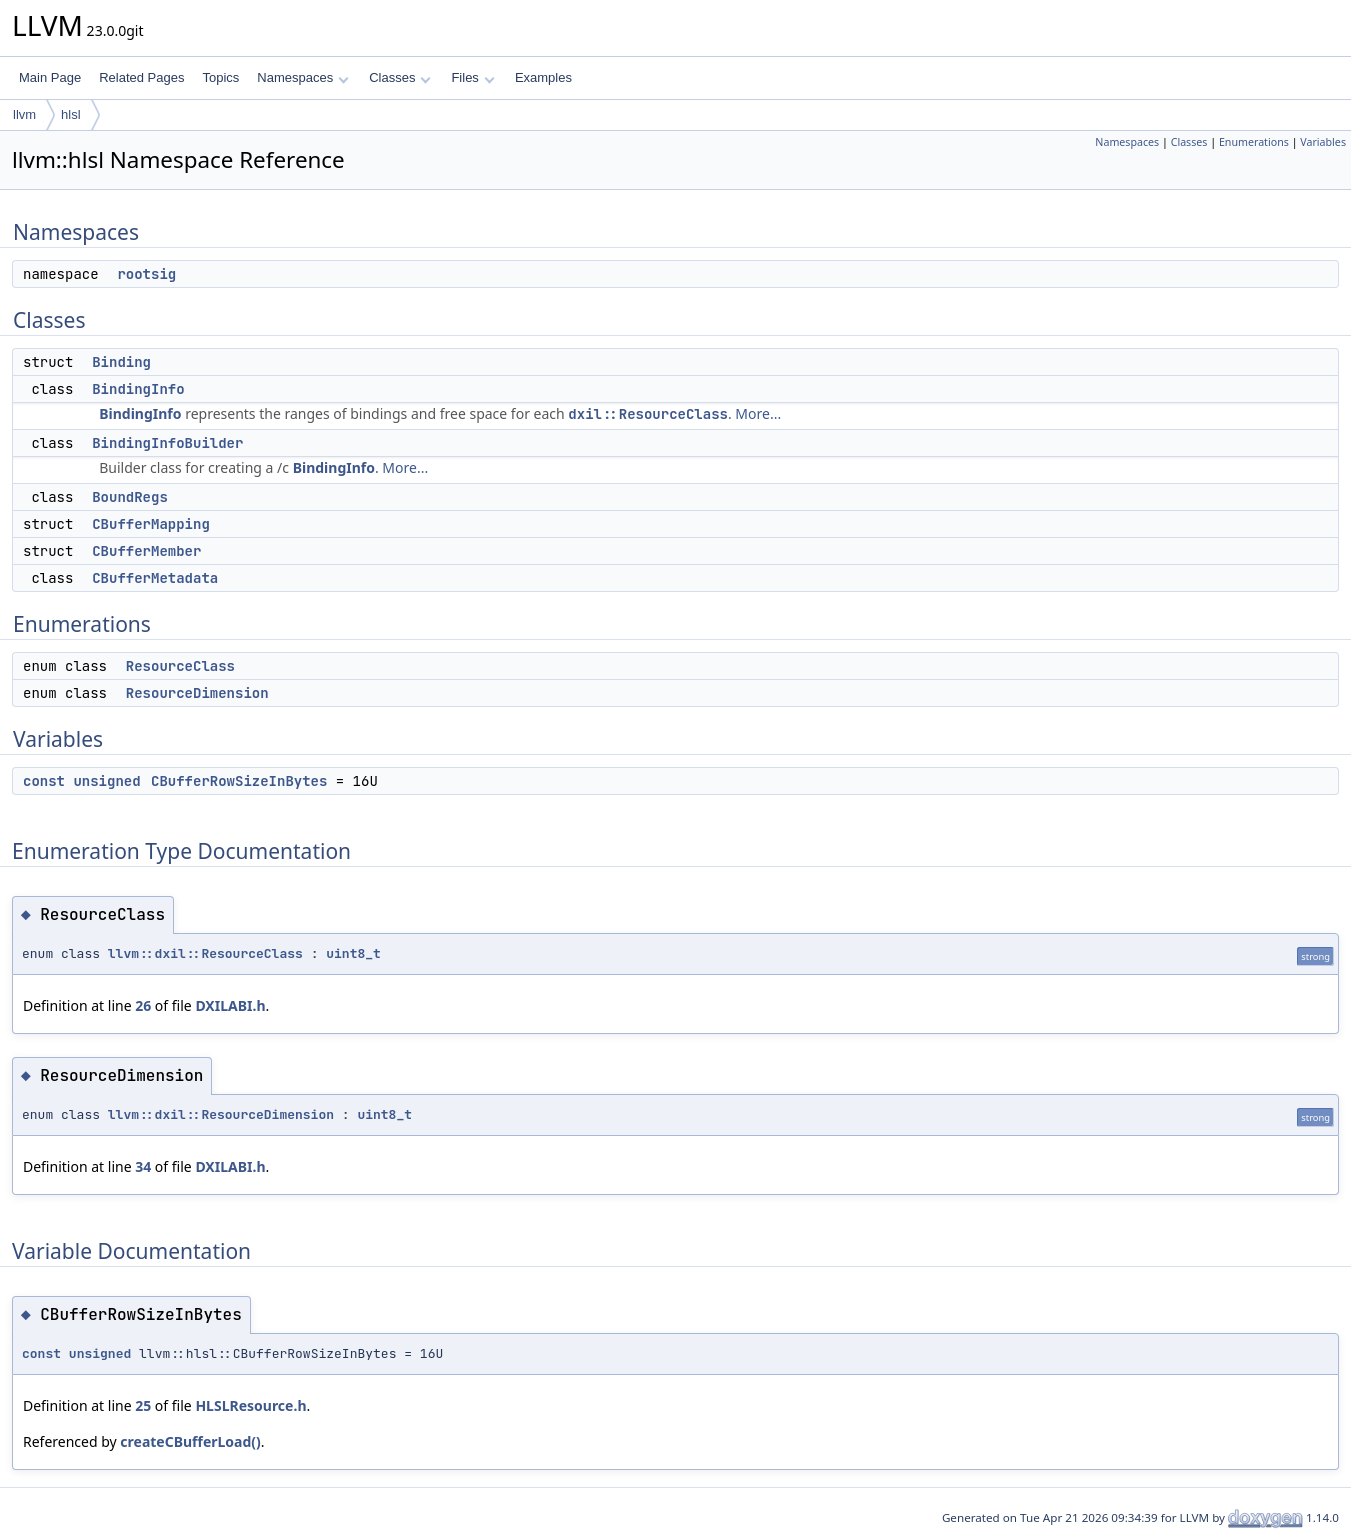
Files (472, 77)
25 (143, 1405)
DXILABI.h (230, 1005)
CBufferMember (146, 551)
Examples (543, 77)
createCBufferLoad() (190, 1441)
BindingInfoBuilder (167, 443)
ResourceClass (180, 666)
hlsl (71, 114)
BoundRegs (130, 497)
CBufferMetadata (155, 578)
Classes (400, 77)
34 (143, 1166)
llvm (24, 114)
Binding (121, 362)
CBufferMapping (151, 524)
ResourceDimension (197, 693)
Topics (220, 77)
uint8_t (353, 953)
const (44, 781)
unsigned (106, 781)
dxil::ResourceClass (648, 414)
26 (143, 1005)
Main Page (50, 77)
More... (758, 413)
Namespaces (302, 77)
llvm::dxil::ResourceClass (205, 953)
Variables (1323, 142)
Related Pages (141, 77)
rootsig (146, 274)
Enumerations (1254, 142)
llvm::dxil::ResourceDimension (221, 1114)
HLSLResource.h (250, 1405)
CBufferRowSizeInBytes (239, 781)
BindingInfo (138, 389)
